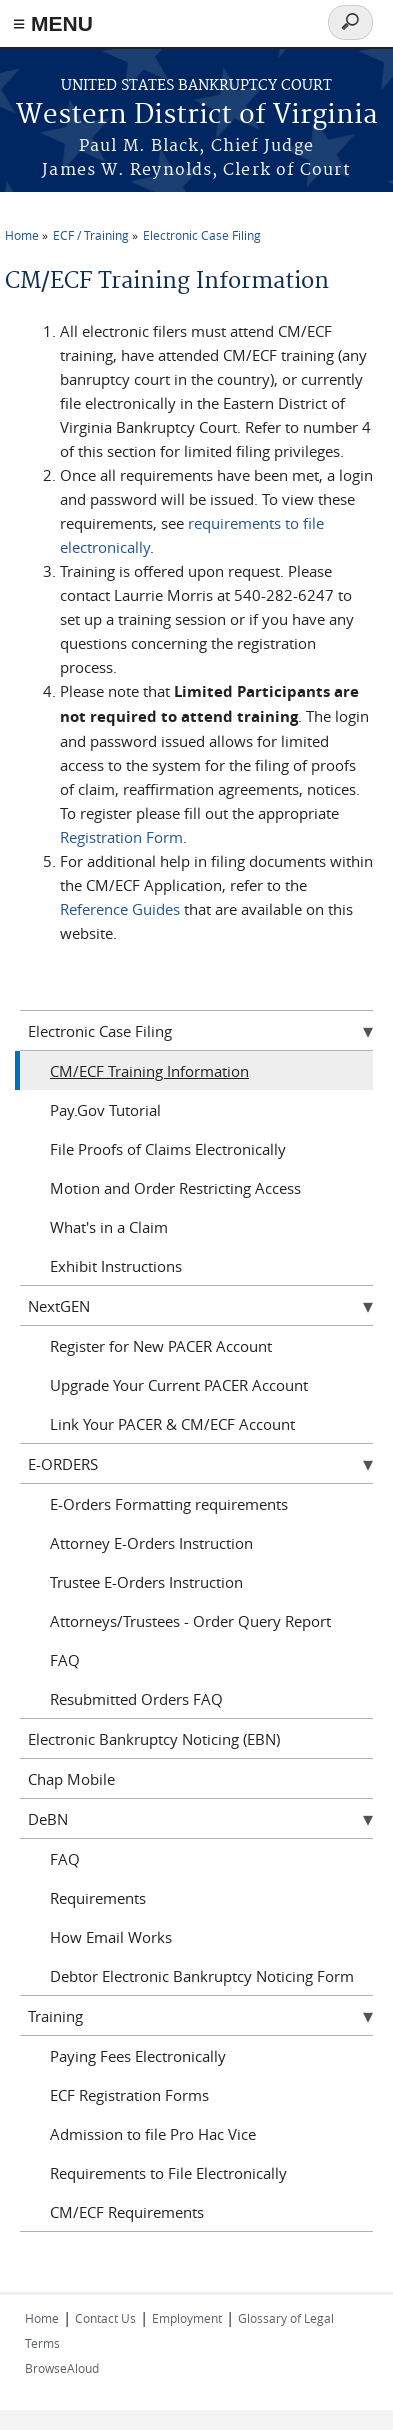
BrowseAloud (62, 2368)
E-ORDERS (63, 1464)
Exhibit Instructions (116, 1266)
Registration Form (121, 837)
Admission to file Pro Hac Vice (153, 2134)
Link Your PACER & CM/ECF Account (172, 1424)
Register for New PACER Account (161, 1346)
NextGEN (59, 1306)
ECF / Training (91, 235)
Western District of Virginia (197, 115)
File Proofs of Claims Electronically (168, 1149)
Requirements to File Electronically (168, 2173)
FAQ (65, 1660)
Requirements (98, 1898)
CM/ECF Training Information (149, 1071)
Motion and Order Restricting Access (175, 1188)
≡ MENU (53, 23)
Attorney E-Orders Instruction (151, 1543)
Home (22, 235)
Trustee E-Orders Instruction (146, 1582)
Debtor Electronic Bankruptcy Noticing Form (202, 1976)
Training (55, 2016)
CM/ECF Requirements (127, 2212)
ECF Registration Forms (129, 2095)
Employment (187, 2318)
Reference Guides (120, 909)
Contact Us (105, 2318)
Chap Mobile (71, 1779)
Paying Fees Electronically (138, 2056)
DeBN (48, 1819)
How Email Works (111, 1937)
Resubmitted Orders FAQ (136, 1699)
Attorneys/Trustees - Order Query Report (190, 1621)
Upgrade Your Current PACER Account (179, 1385)
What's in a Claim (109, 1227)
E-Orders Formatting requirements (169, 1504)
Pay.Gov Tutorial (105, 1110)
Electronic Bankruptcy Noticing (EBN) (154, 1739)
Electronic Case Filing (202, 235)
